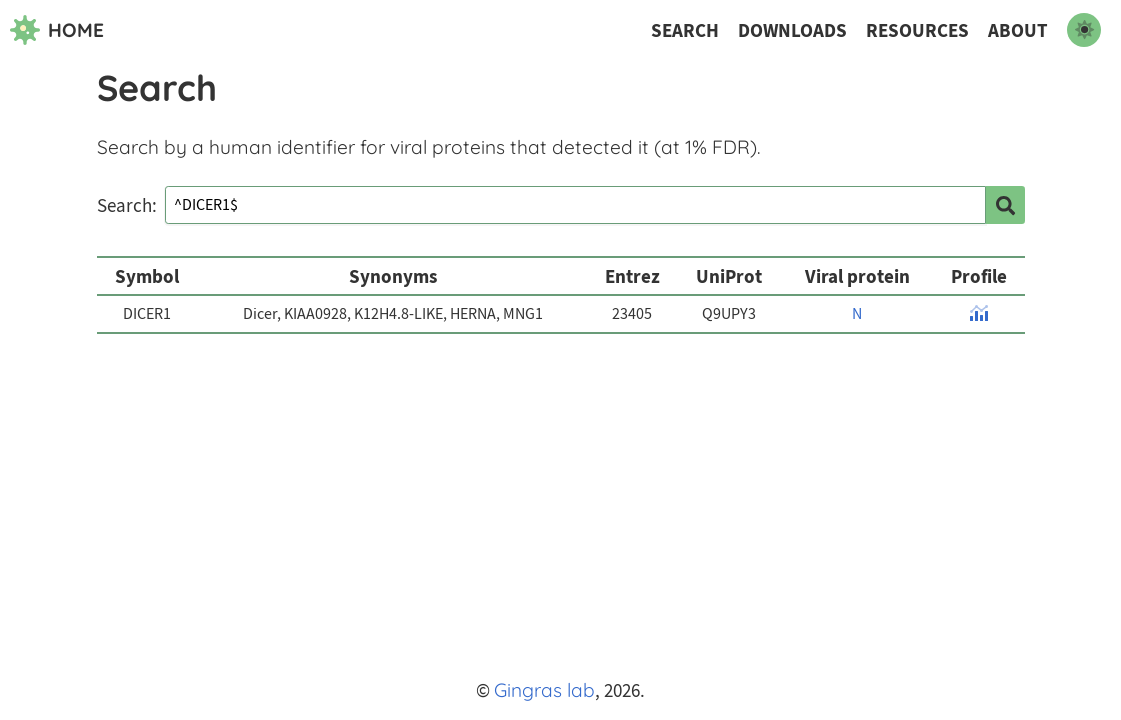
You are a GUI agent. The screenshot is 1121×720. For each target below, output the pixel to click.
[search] (1005, 205)
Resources (917, 30)
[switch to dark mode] (1084, 30)
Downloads (792, 30)
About (1018, 30)
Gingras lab (544, 690)
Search (685, 30)
